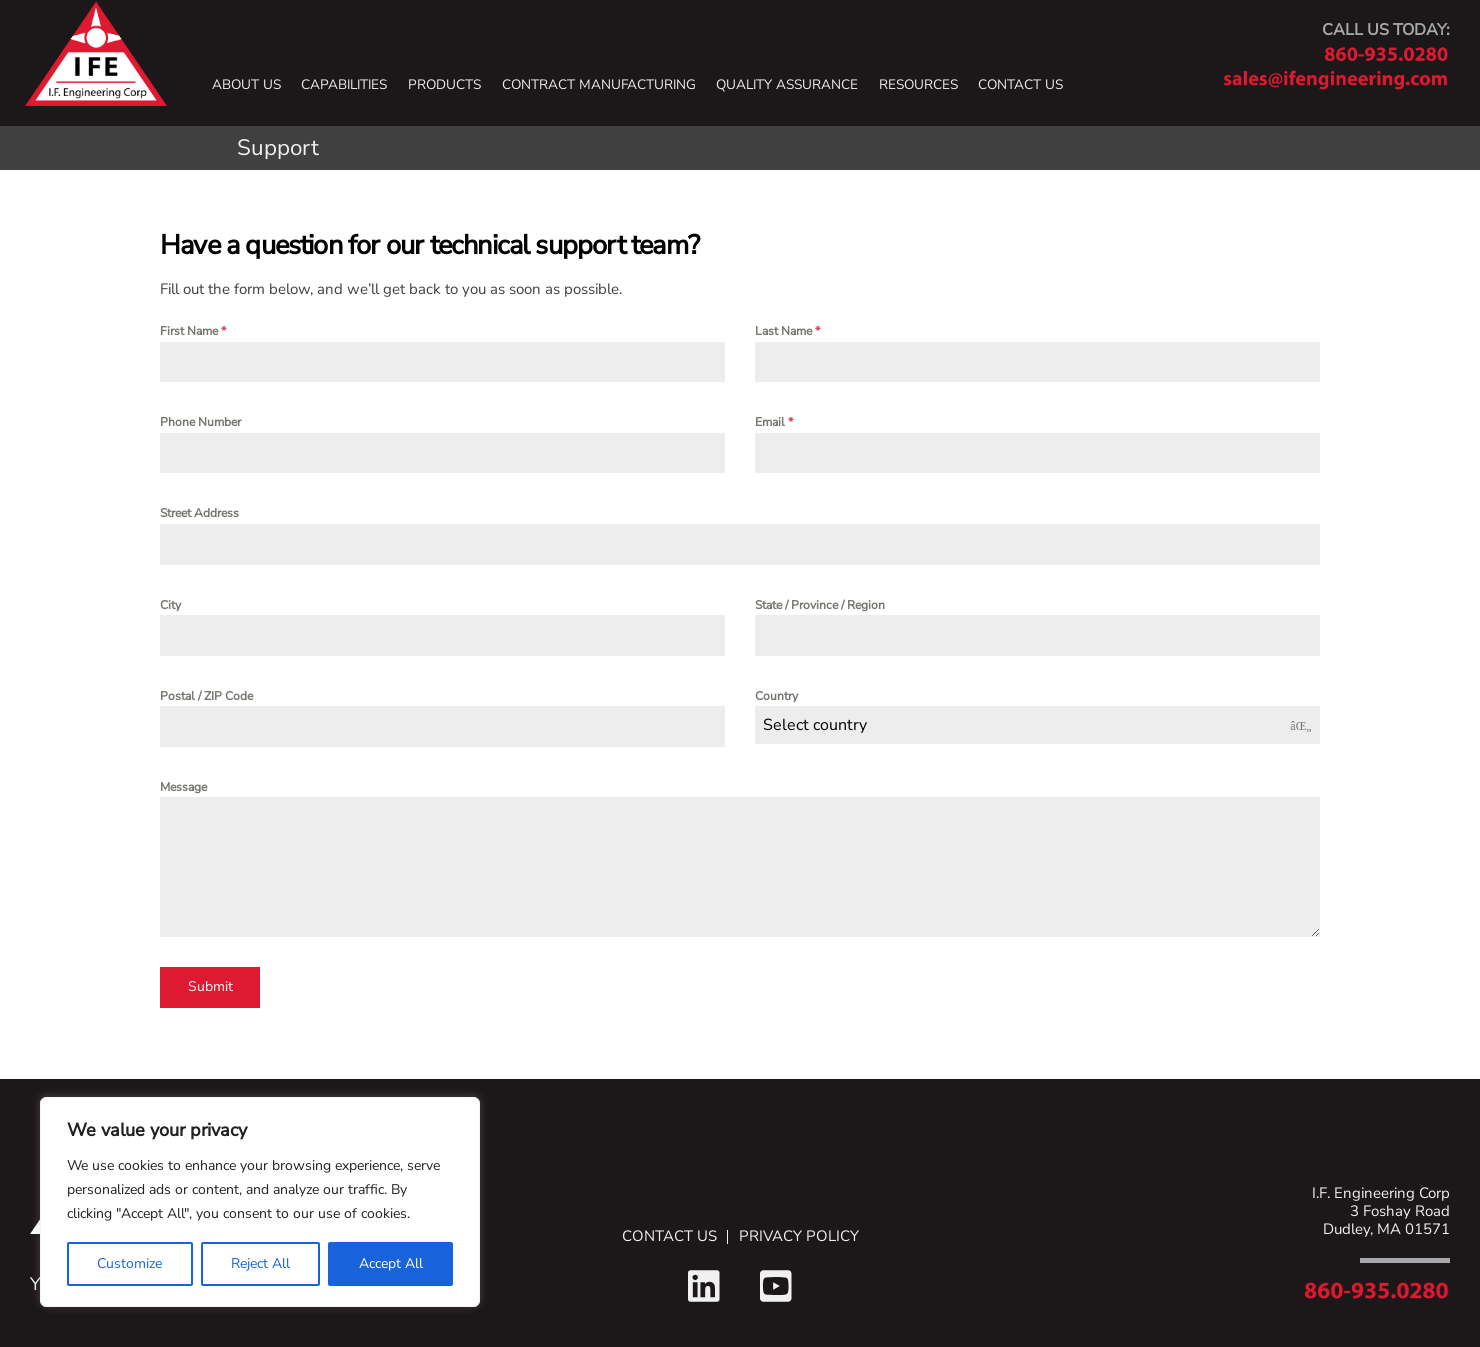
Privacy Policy (799, 1237)
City (170, 605)
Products (444, 85)
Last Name (787, 331)
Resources (918, 85)
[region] (260, 1202)
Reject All (260, 1263)
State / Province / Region (820, 605)
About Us (246, 85)
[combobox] (1037, 725)
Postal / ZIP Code (206, 696)
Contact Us (1020, 85)
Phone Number (200, 422)
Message (183, 787)
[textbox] (1018, 725)
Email (774, 422)
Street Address (199, 513)
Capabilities (344, 85)
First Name (193, 331)
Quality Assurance (787, 85)
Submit (210, 986)
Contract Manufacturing (599, 85)
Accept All (391, 1263)
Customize (129, 1263)
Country (776, 696)
